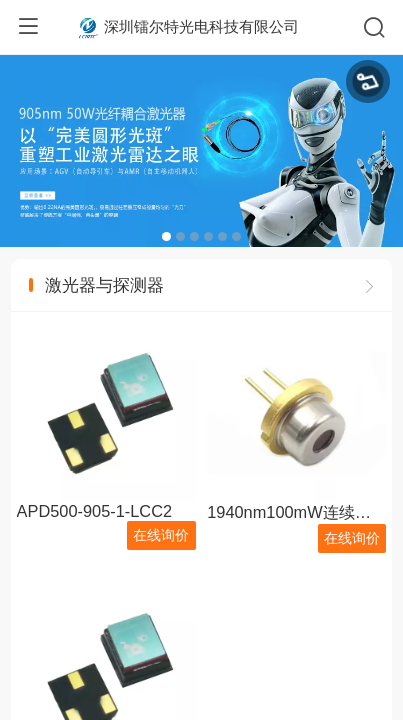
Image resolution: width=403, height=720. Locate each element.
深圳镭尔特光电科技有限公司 (201, 26)
